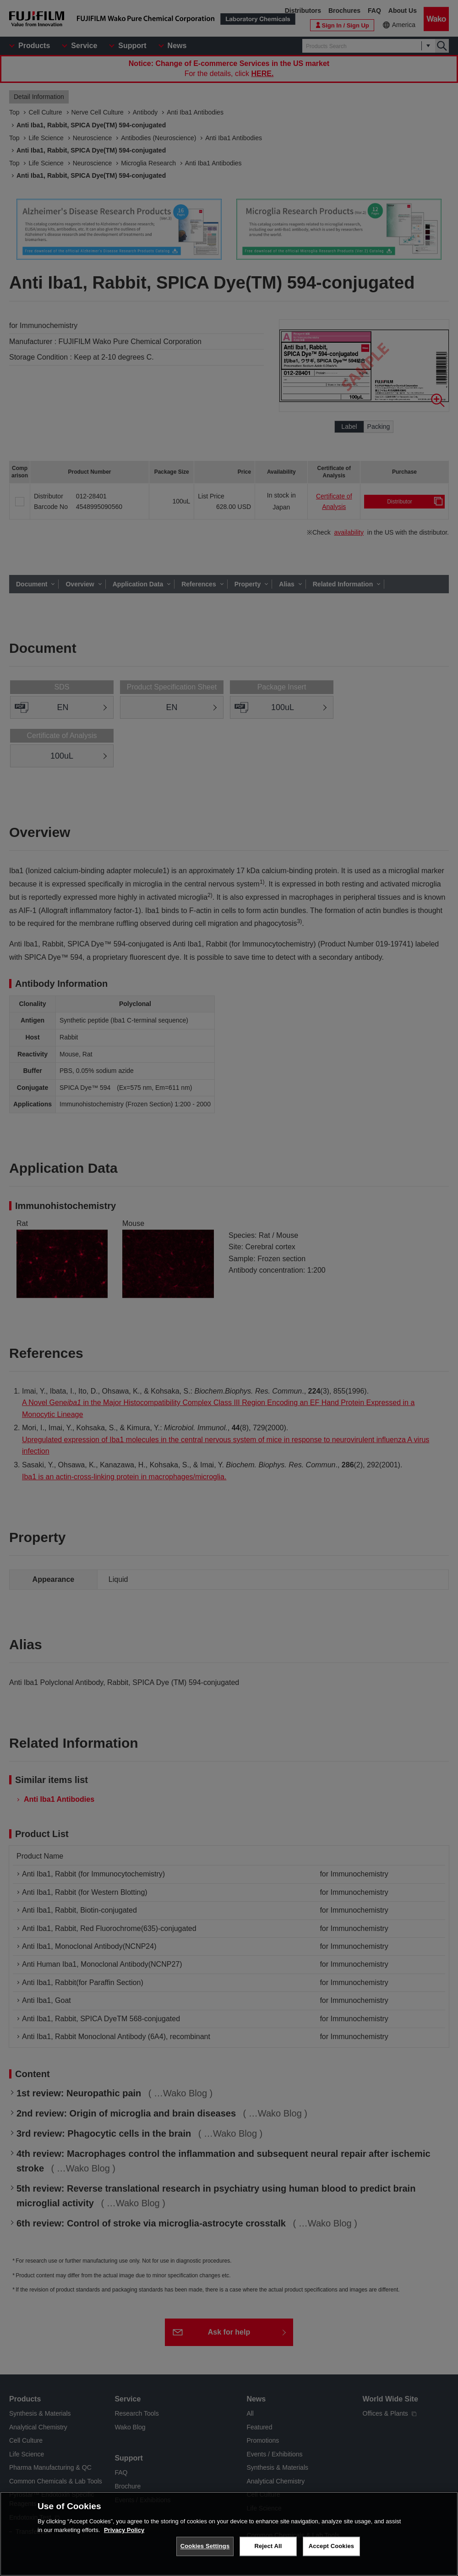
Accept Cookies (331, 2547)
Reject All (268, 2547)
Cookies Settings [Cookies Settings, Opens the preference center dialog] (205, 2547)
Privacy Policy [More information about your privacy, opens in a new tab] (124, 2531)
